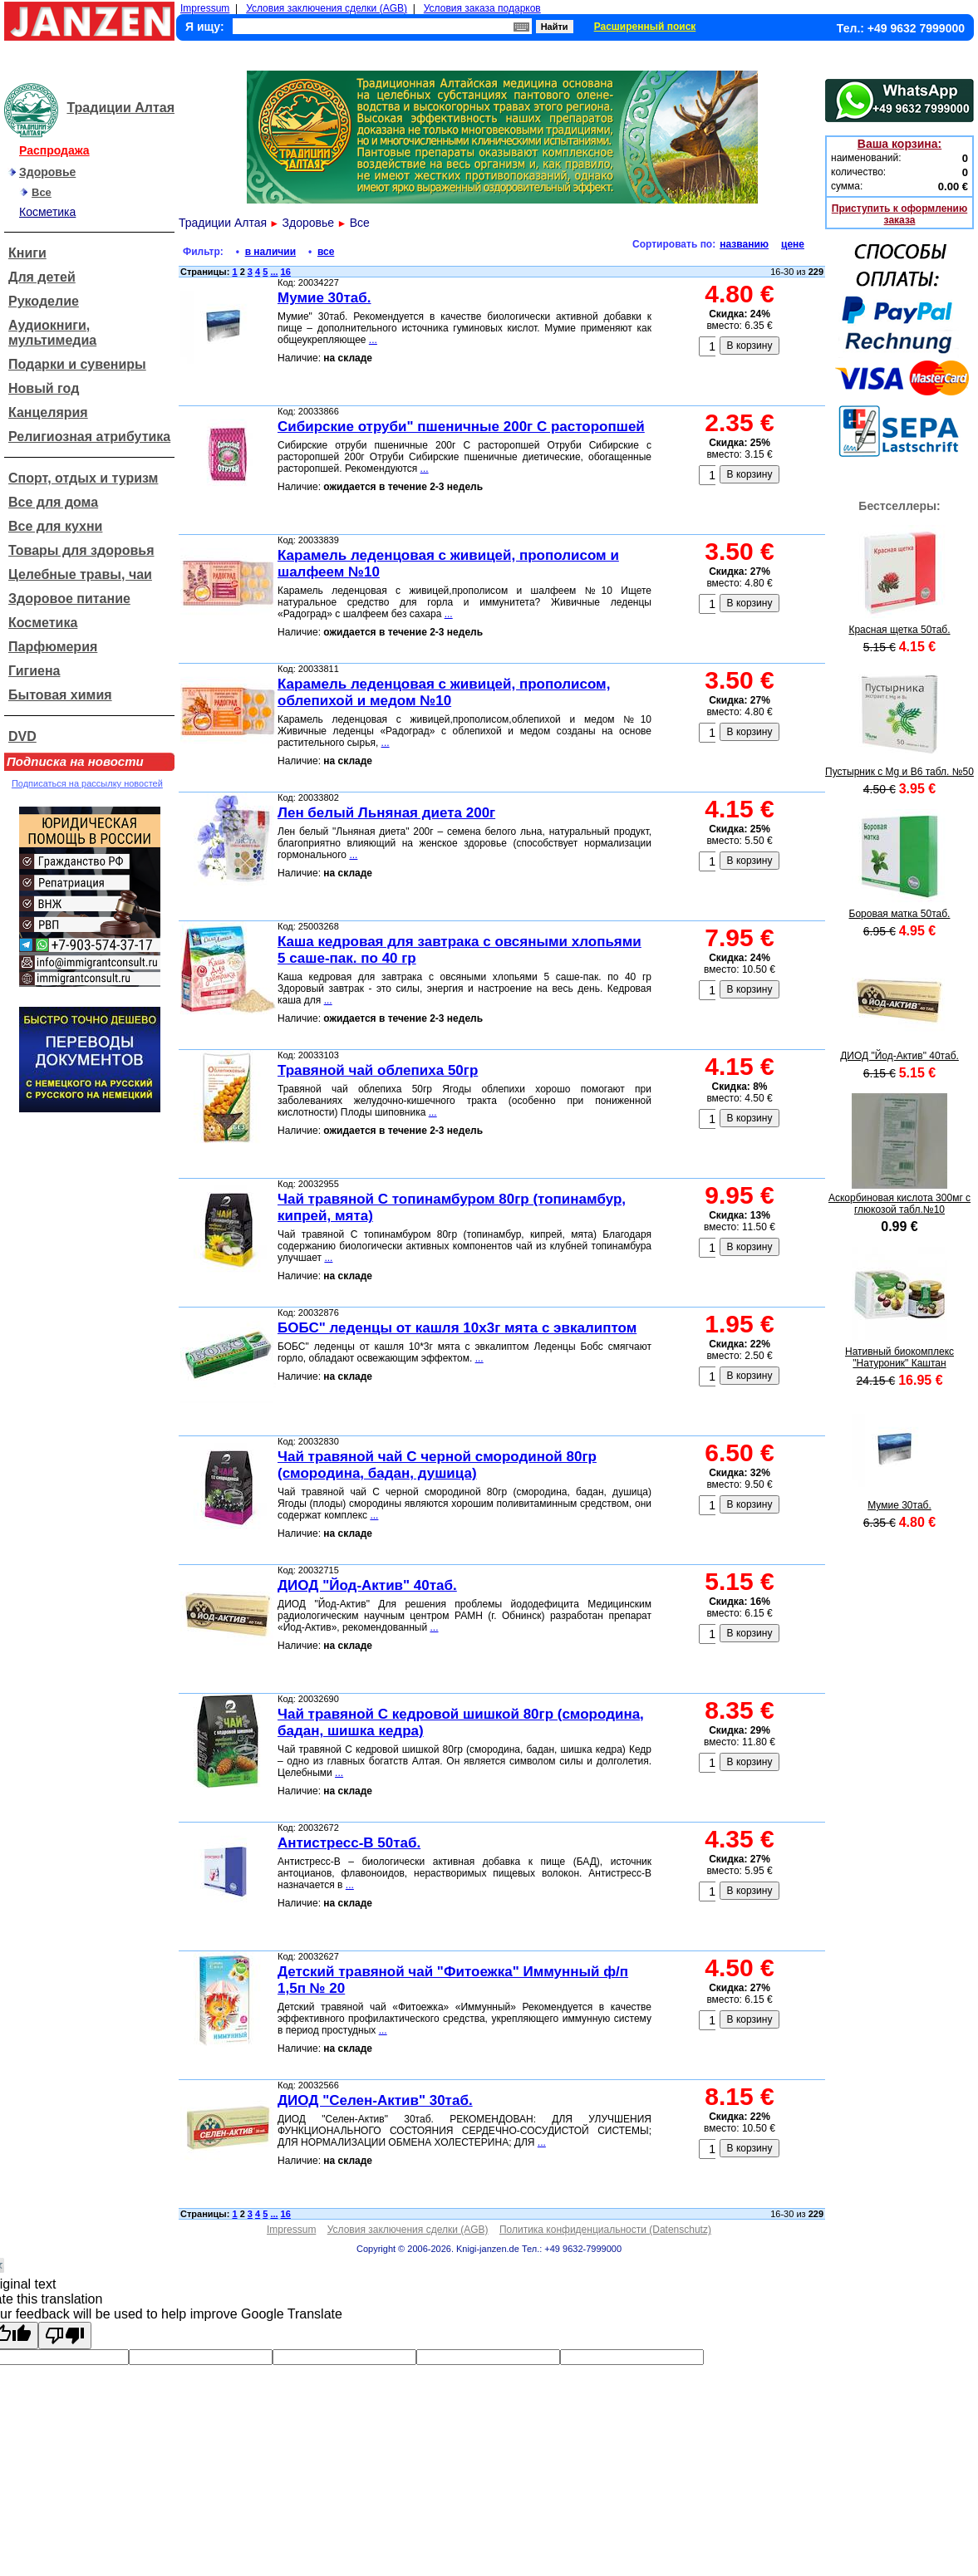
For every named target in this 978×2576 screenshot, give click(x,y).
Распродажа (54, 150)
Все (42, 192)
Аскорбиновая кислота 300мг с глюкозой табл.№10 (899, 1203)
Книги (27, 253)
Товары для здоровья (81, 550)
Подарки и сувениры (77, 364)
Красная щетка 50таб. (899, 629)
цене (792, 244)
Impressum (204, 8)
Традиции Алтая (120, 108)
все (325, 252)
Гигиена (34, 671)
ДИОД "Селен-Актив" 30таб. (375, 2100)
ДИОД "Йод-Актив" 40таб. (367, 1585)
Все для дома (53, 502)
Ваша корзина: (899, 143)
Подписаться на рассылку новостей (87, 783)
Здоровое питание (69, 598)
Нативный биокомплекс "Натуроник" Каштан (899, 1357)
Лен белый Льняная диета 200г (386, 813)
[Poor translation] (64, 2335)
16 (286, 272)
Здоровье (47, 172)
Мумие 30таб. (324, 298)
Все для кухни (55, 526)
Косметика (47, 211)
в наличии (270, 252)
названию (744, 244)
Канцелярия (48, 412)
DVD (22, 736)
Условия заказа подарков (482, 8)
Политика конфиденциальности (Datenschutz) (605, 2229)
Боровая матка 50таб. (900, 914)
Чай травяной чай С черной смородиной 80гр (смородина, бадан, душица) (437, 1465)
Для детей (42, 277)
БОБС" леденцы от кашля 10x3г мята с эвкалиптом (457, 1328)
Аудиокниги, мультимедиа (52, 332)
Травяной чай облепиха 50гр (378, 1070)
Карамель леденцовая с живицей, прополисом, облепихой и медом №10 (444, 692)
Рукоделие (43, 301)
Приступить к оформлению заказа (899, 214)
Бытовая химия (60, 695)
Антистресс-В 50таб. (349, 1843)
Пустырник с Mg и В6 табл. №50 (899, 772)
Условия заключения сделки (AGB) (326, 8)
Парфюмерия (52, 647)
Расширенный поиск (645, 26)
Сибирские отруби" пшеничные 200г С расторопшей (461, 426)
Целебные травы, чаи (80, 574)
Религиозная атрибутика (89, 436)
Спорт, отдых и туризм (83, 478)
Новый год (43, 388)
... (274, 272)
